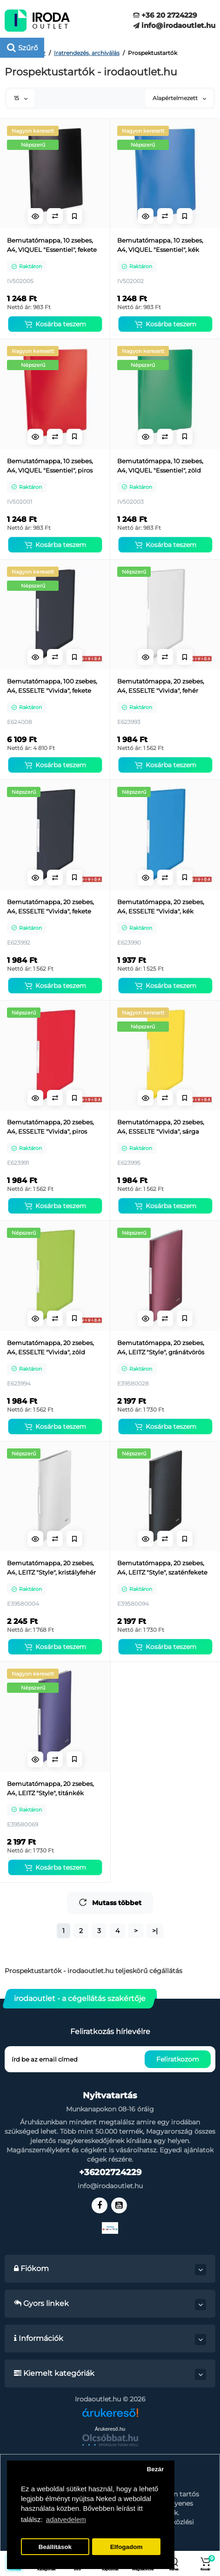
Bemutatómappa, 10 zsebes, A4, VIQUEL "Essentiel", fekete (52, 245)
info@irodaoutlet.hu (174, 25)
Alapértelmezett (179, 98)
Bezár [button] (155, 2469)
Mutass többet (110, 1902)
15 (20, 98)
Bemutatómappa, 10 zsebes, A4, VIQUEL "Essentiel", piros (50, 465)
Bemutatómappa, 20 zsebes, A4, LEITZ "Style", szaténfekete (162, 1567)
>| (155, 1931)
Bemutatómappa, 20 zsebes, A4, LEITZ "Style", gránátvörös (160, 1347)
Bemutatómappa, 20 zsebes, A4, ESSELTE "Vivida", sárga (160, 1126)
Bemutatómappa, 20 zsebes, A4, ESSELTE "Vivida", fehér (160, 685)
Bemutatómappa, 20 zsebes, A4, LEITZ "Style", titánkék (50, 1788)
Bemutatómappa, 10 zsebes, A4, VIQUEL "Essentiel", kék (160, 245)
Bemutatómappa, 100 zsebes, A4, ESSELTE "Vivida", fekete (52, 685)
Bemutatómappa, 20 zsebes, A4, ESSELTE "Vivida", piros (50, 1126)
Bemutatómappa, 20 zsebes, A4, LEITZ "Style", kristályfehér (51, 1567)
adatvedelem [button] (66, 2519)
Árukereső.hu (110, 2429)
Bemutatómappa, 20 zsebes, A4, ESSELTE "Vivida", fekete (50, 906)
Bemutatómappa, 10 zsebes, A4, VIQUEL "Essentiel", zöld (160, 465)
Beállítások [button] (55, 2546)
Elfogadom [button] (126, 2546)
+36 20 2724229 (165, 15)
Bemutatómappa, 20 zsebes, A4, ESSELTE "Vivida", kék (160, 906)
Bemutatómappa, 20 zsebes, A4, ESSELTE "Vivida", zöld (50, 1347)
